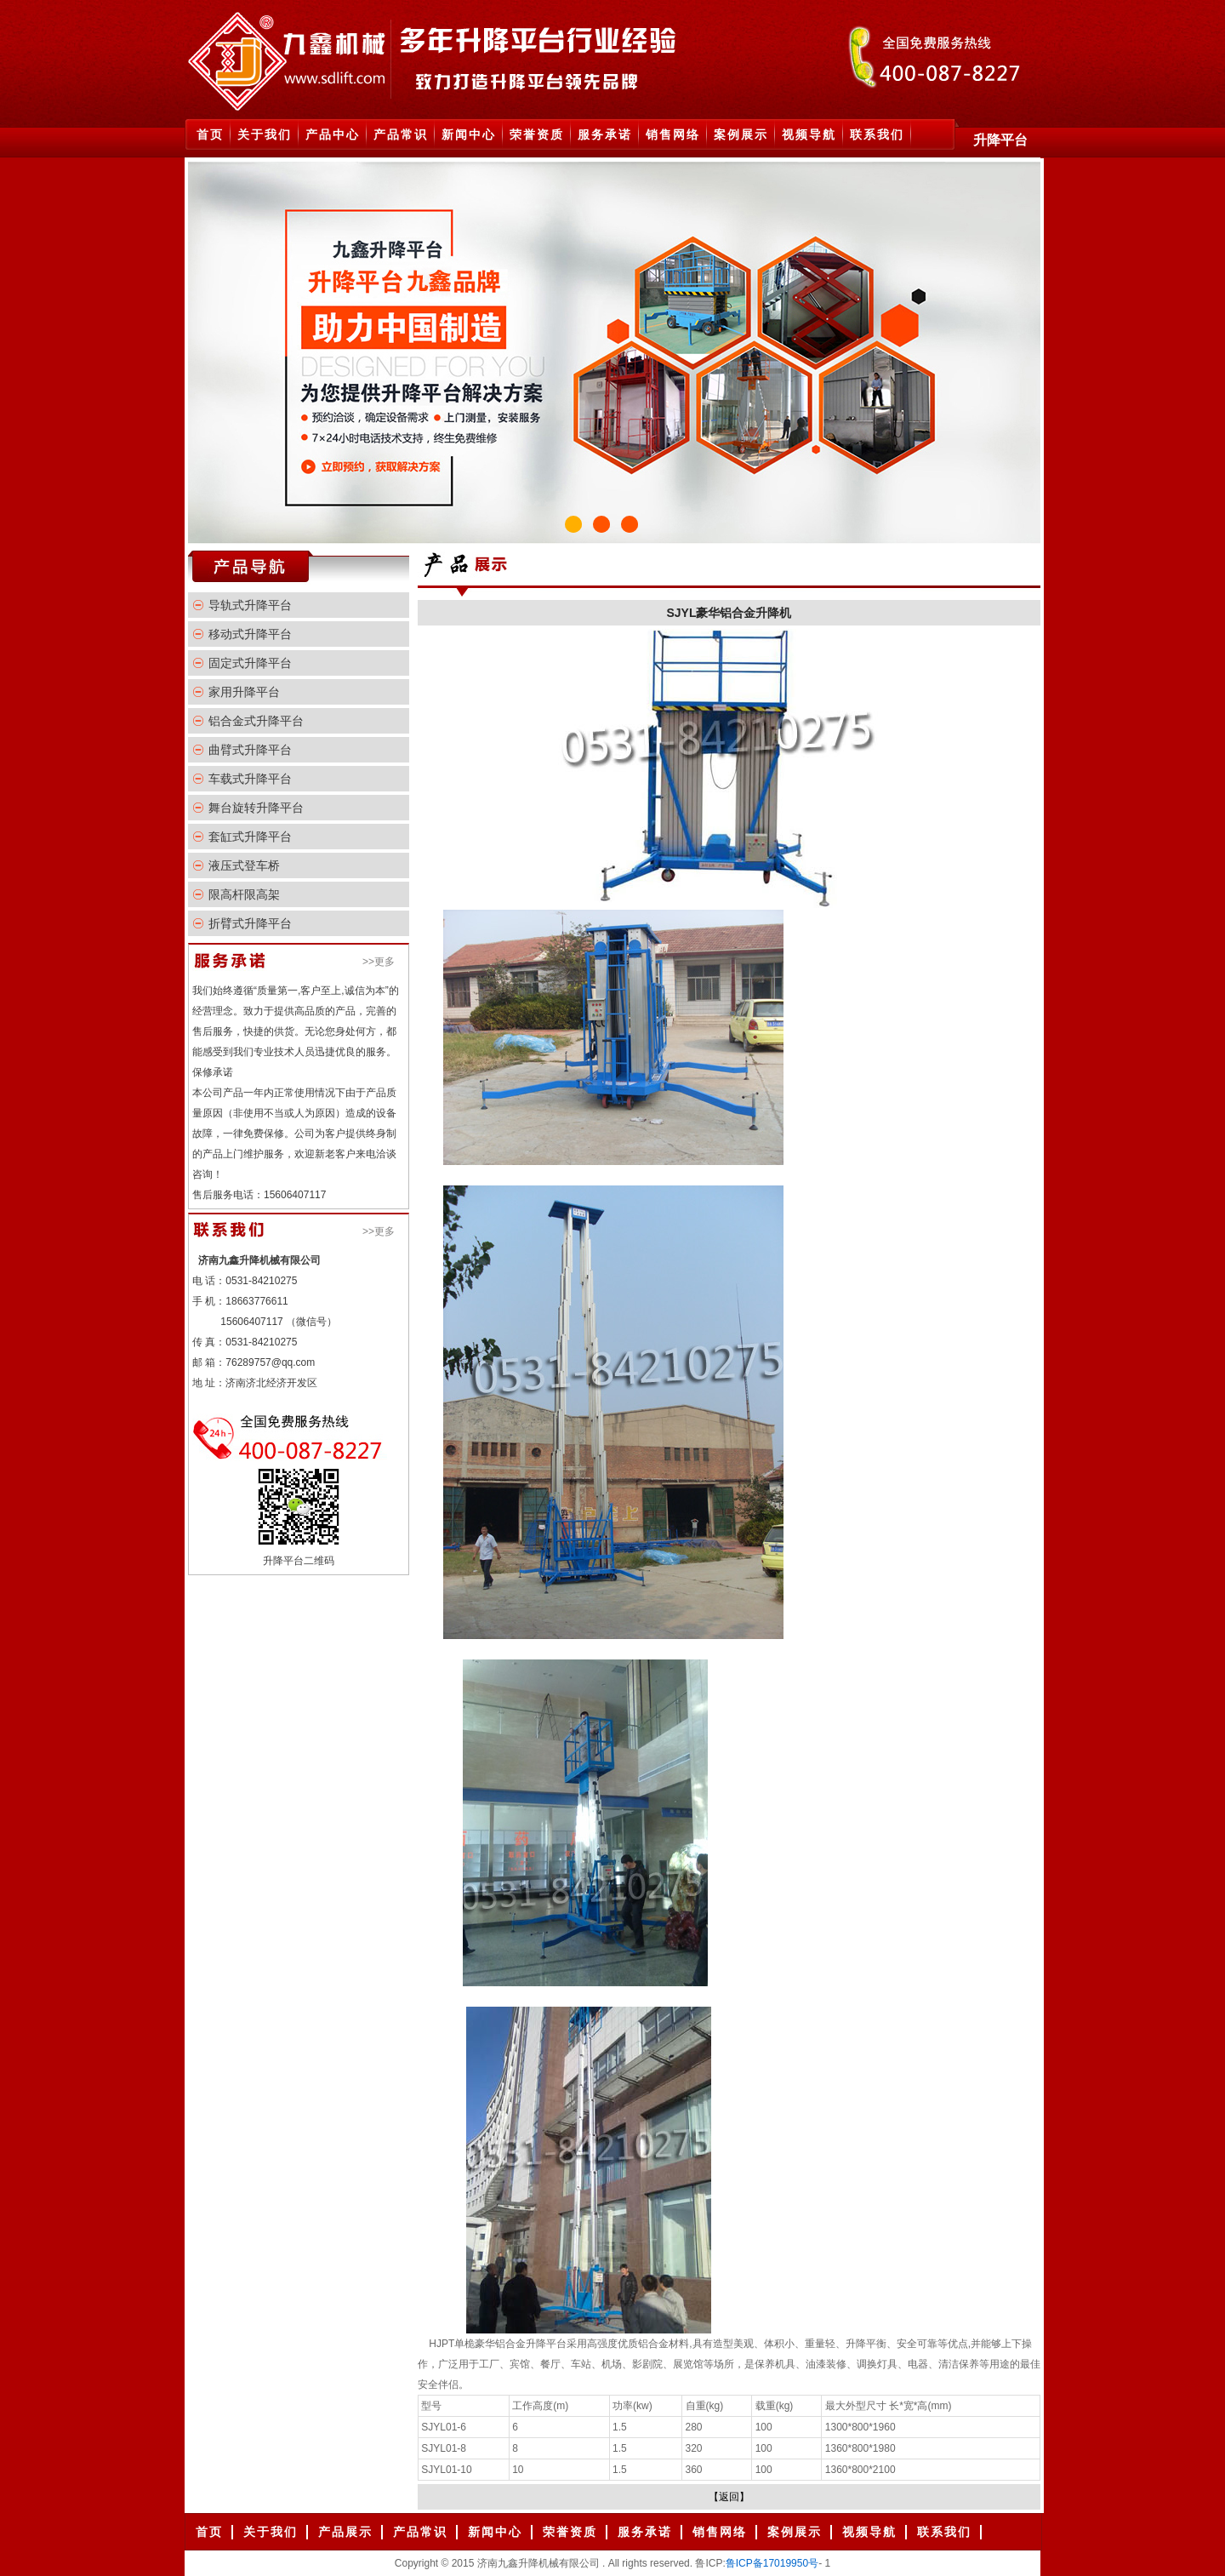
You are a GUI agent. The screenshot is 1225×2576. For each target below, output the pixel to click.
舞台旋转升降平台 (256, 807)
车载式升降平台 (250, 778)
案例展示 (741, 134)
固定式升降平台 (250, 663)
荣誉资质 (537, 134)
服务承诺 (605, 134)
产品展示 (345, 2532)
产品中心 (332, 134)
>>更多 (378, 962)
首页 (210, 134)
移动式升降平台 (250, 634)
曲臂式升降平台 (250, 750)
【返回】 (729, 2497)
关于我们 (264, 134)
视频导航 (809, 134)
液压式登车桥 (244, 865)
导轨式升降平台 (250, 605)
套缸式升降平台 (250, 836)
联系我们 (877, 134)
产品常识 (400, 134)
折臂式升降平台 (250, 923)
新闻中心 (469, 134)
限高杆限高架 (244, 894)
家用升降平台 (244, 692)
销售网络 (673, 134)
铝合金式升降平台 (256, 721)
